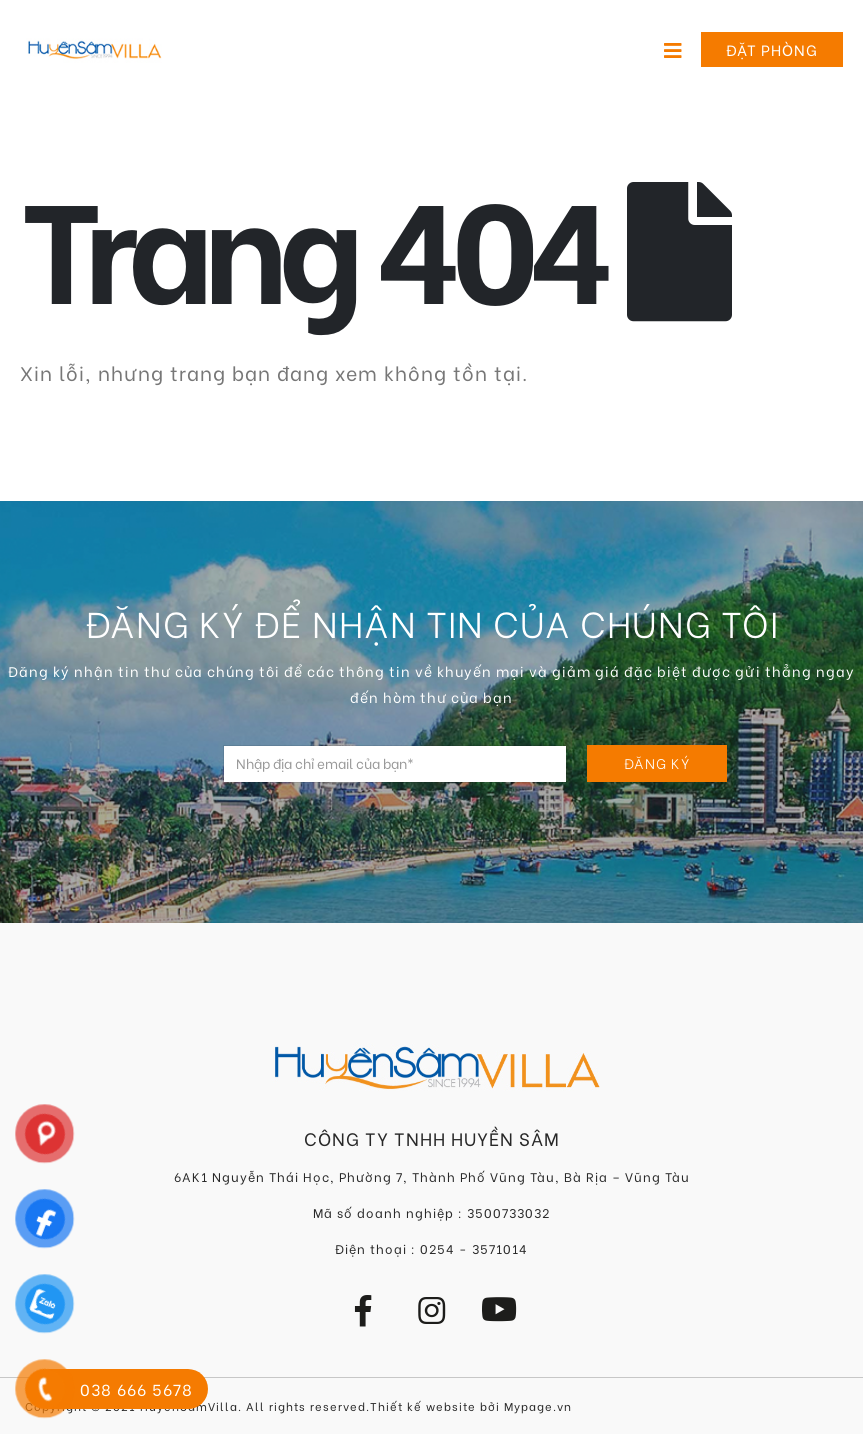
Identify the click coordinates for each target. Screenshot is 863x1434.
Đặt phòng (772, 49)
